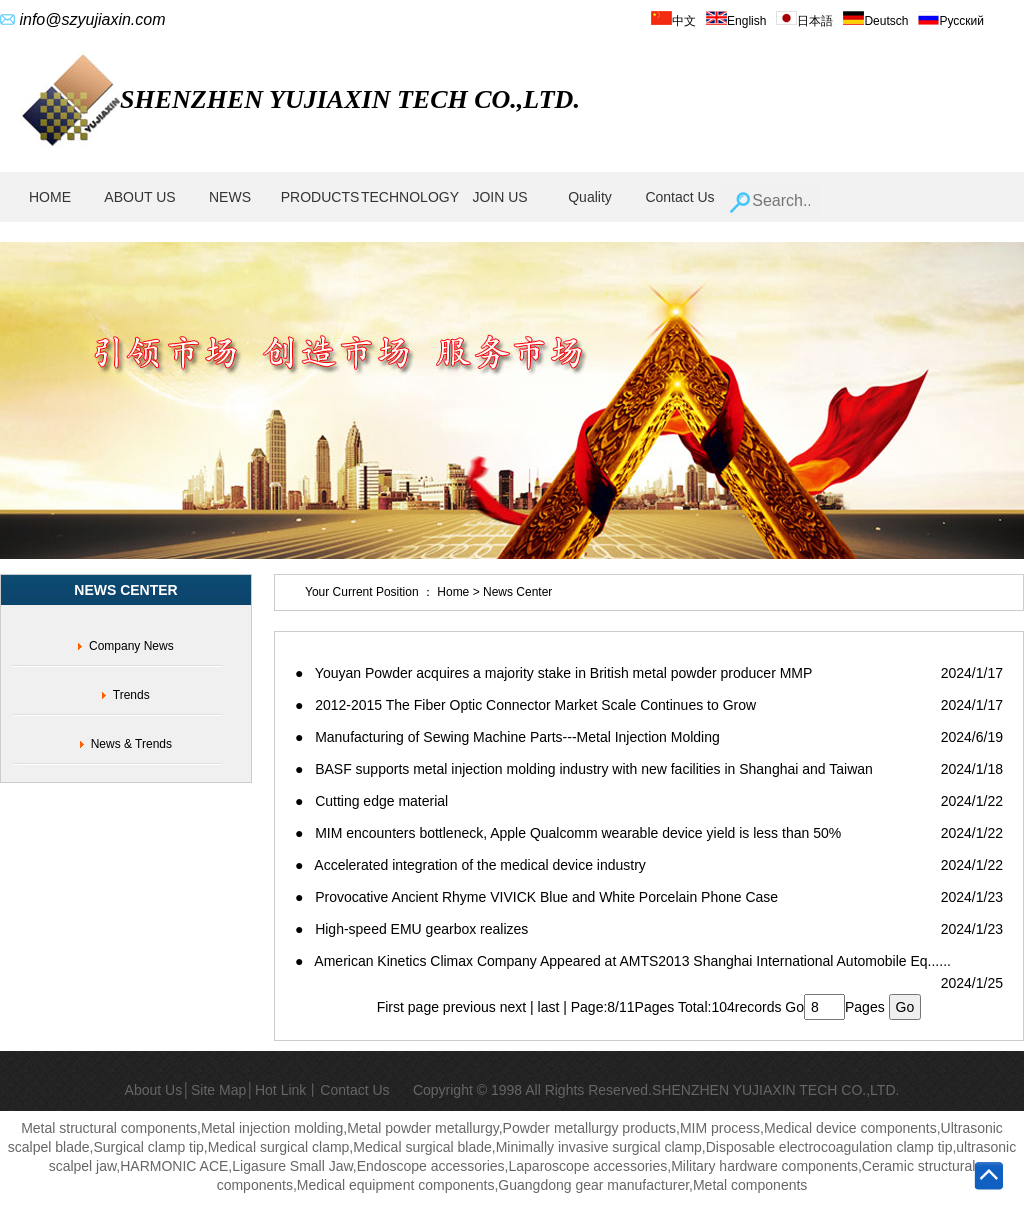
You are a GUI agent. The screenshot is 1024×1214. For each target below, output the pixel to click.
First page (408, 1007)
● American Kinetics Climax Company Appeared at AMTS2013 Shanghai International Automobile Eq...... (623, 961)
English (736, 21)
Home (453, 592)
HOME (50, 197)
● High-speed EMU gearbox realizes (411, 929)
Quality (590, 197)
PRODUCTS (320, 197)
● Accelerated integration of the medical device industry (470, 865)
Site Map (218, 1090)
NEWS (230, 197)
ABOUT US (139, 197)
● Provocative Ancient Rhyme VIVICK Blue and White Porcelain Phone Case (536, 897)
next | (519, 1007)
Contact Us (679, 197)
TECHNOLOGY (410, 197)
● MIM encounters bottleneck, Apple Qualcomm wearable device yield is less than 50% (568, 833)
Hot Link (280, 1090)
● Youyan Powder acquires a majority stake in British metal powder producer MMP (553, 673)
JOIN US (499, 197)
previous (469, 1007)
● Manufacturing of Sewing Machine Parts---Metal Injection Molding (507, 737)
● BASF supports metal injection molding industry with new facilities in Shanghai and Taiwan (584, 769)
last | (554, 1007)
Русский (951, 21)
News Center (517, 592)
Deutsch (875, 21)
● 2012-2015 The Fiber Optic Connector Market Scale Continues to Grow (525, 705)
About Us (154, 1090)
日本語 (804, 21)
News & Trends (131, 744)
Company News (131, 646)
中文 (673, 21)
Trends (131, 695)
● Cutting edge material (371, 801)
